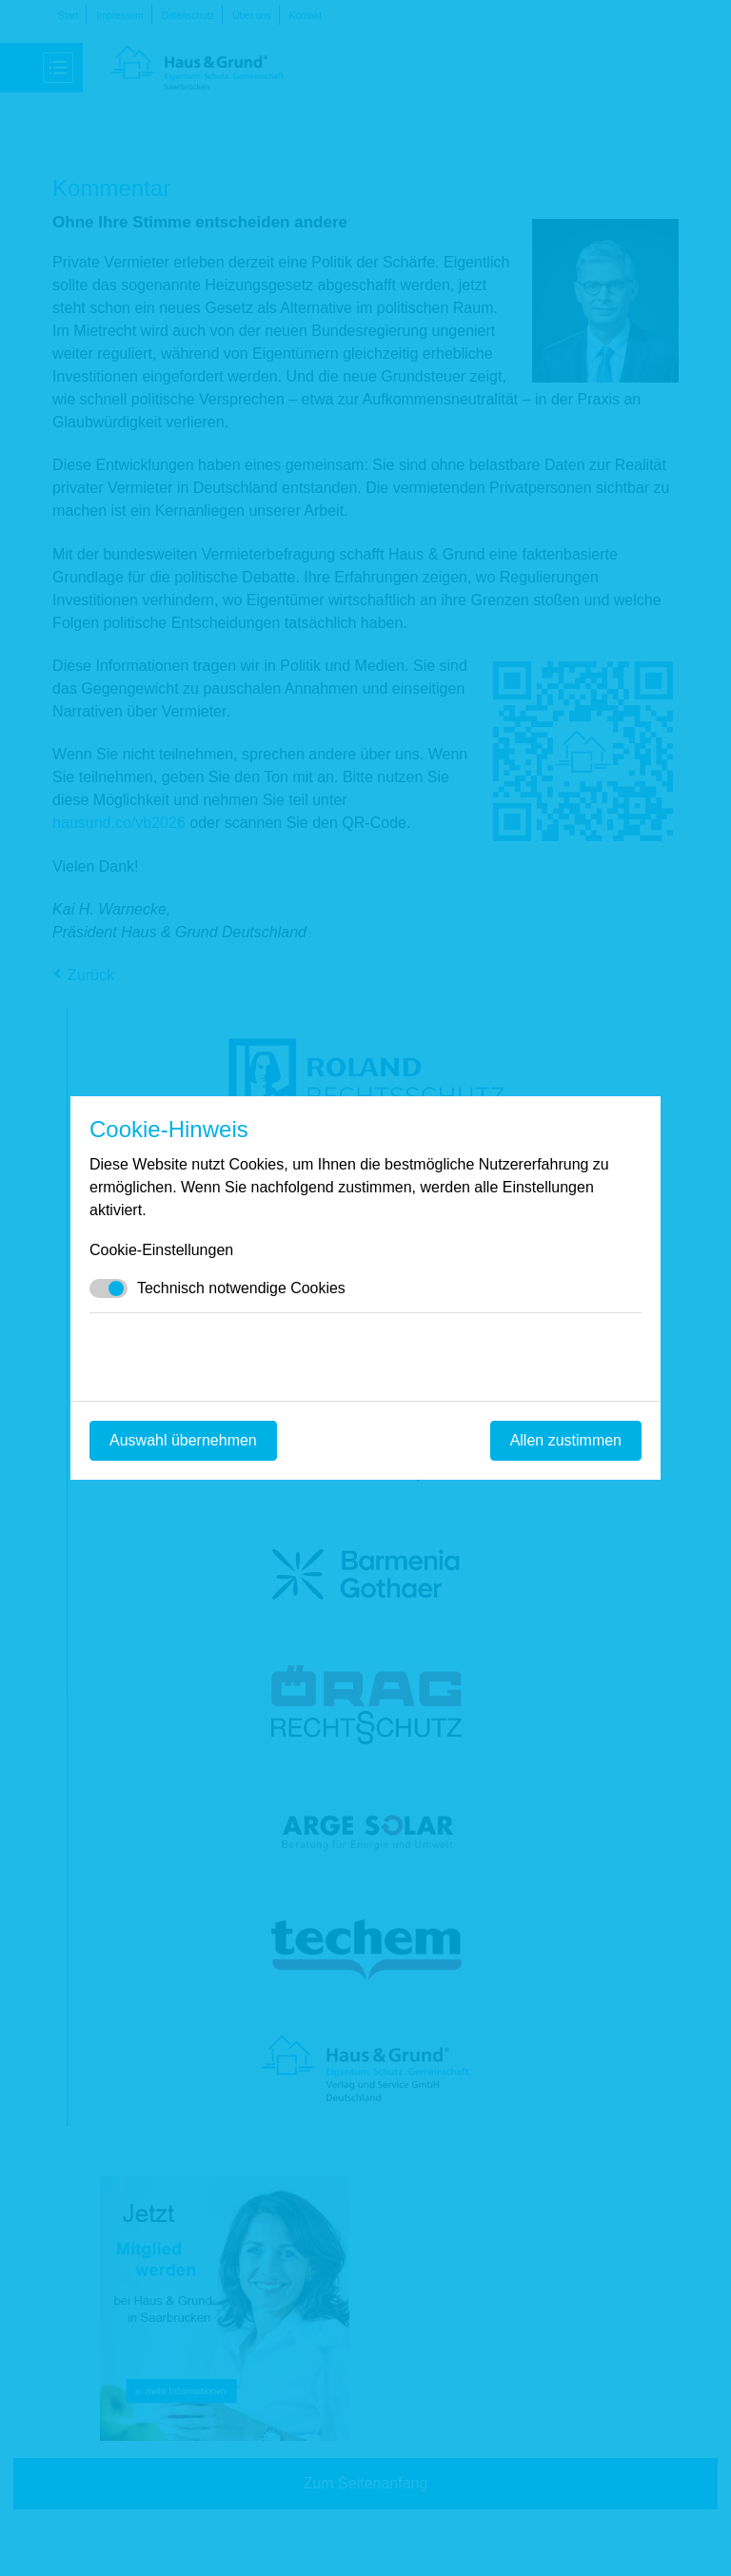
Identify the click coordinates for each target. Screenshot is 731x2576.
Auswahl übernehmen (183, 1440)
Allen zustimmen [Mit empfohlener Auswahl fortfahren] (566, 1440)
